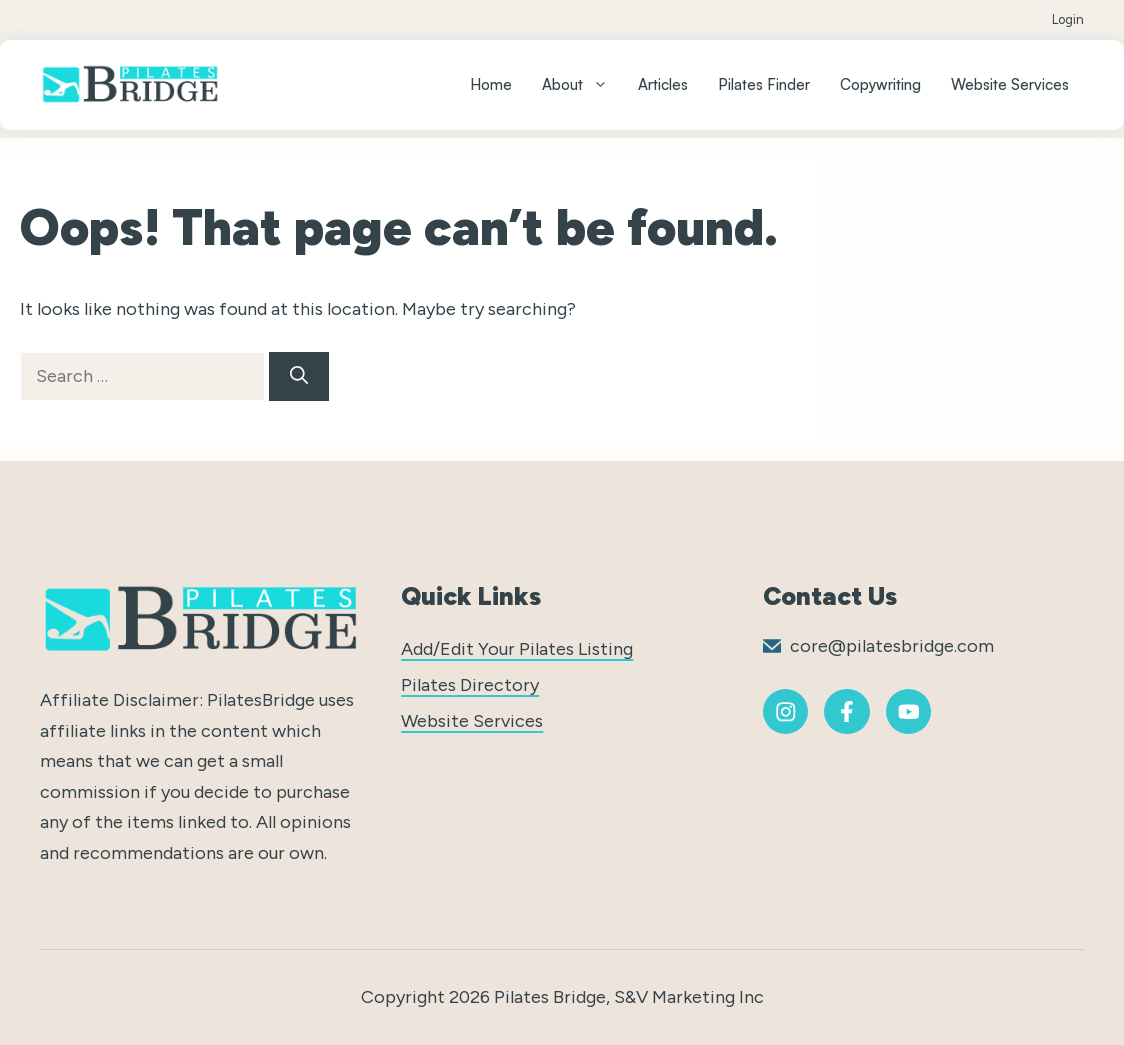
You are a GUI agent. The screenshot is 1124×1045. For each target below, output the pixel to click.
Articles (663, 84)
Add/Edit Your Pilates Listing (517, 649)
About (582, 85)
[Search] (299, 376)
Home (491, 84)
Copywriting (880, 84)
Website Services (1010, 84)
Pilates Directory (470, 685)
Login (1068, 19)
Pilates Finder (764, 84)
